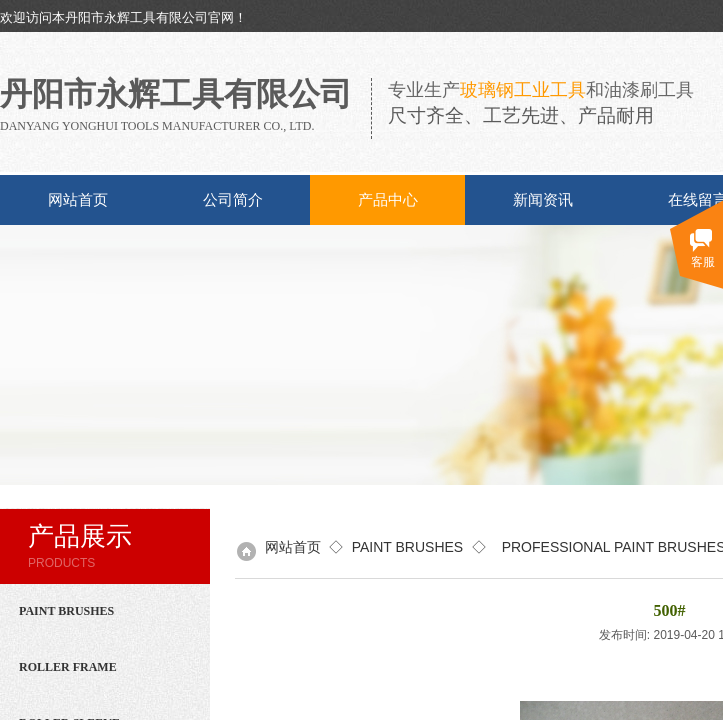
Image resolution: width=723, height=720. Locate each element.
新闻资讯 (543, 200)
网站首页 (78, 200)
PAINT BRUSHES (408, 547)
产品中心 (388, 200)
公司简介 (233, 200)
